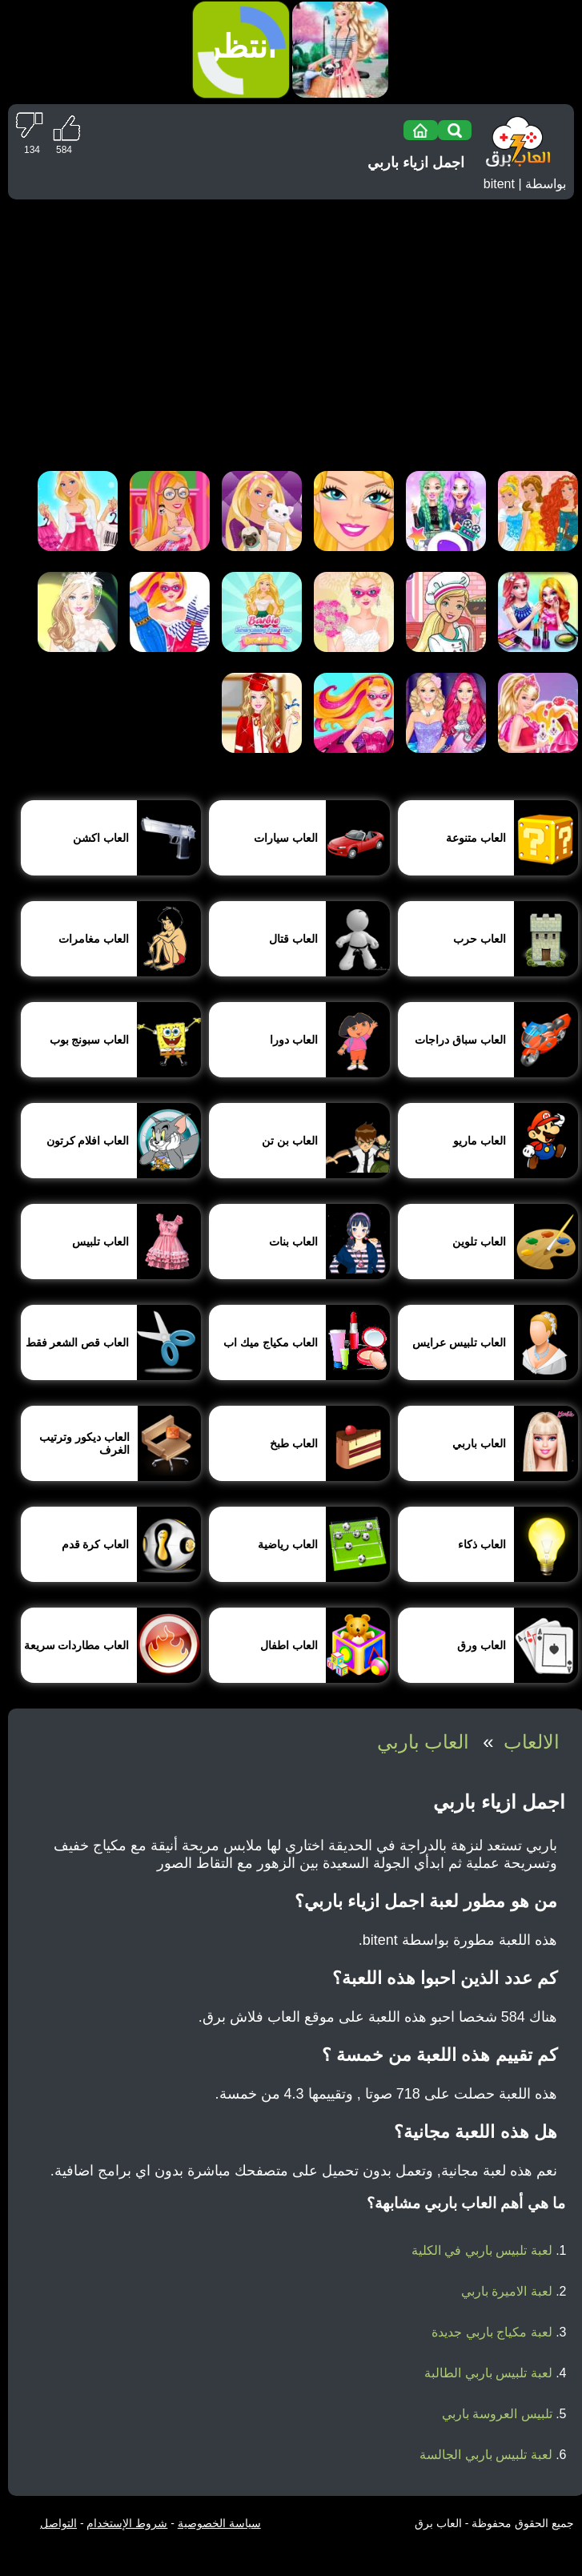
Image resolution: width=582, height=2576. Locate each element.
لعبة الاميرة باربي (506, 2291)
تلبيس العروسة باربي (497, 2414)
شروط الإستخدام (126, 2523)
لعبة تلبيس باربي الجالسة (485, 2454)
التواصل (58, 2523)
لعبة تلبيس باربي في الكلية (481, 2250)
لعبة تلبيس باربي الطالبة (488, 2373)
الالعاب (532, 1742)
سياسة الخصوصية (219, 2523)
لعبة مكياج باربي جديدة (491, 2332)
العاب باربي (423, 1742)
